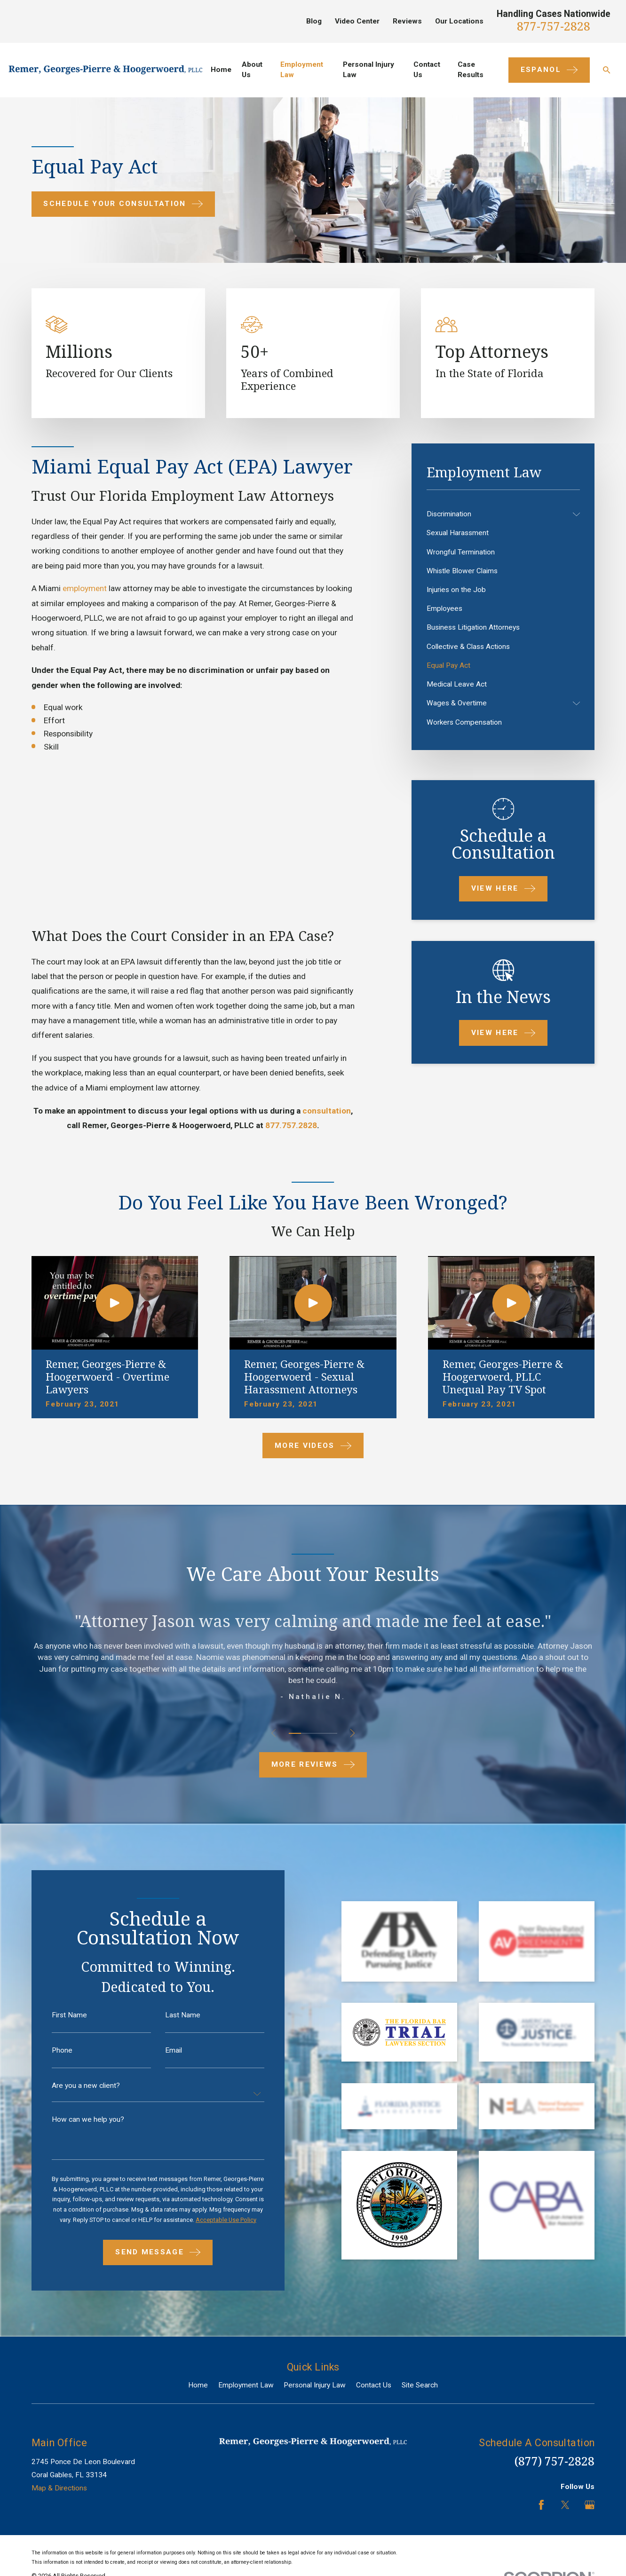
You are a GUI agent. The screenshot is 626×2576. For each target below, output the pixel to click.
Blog (314, 21)
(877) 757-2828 (554, 2461)
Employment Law (246, 2385)
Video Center (357, 21)
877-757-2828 (553, 26)
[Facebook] (541, 2505)
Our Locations (459, 21)
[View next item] (353, 1733)
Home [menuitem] (221, 69)
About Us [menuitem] (252, 69)
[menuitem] (498, 514)
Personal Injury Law (315, 2385)
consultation (326, 1110)
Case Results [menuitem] (470, 69)
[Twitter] (565, 2505)
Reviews (407, 21)
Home (198, 2385)
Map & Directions (59, 2488)
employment (85, 588)
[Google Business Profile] (590, 2505)
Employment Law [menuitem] (301, 69)
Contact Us (373, 2385)
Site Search (420, 2385)
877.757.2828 (291, 1125)
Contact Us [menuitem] (426, 69)
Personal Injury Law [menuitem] (368, 69)
